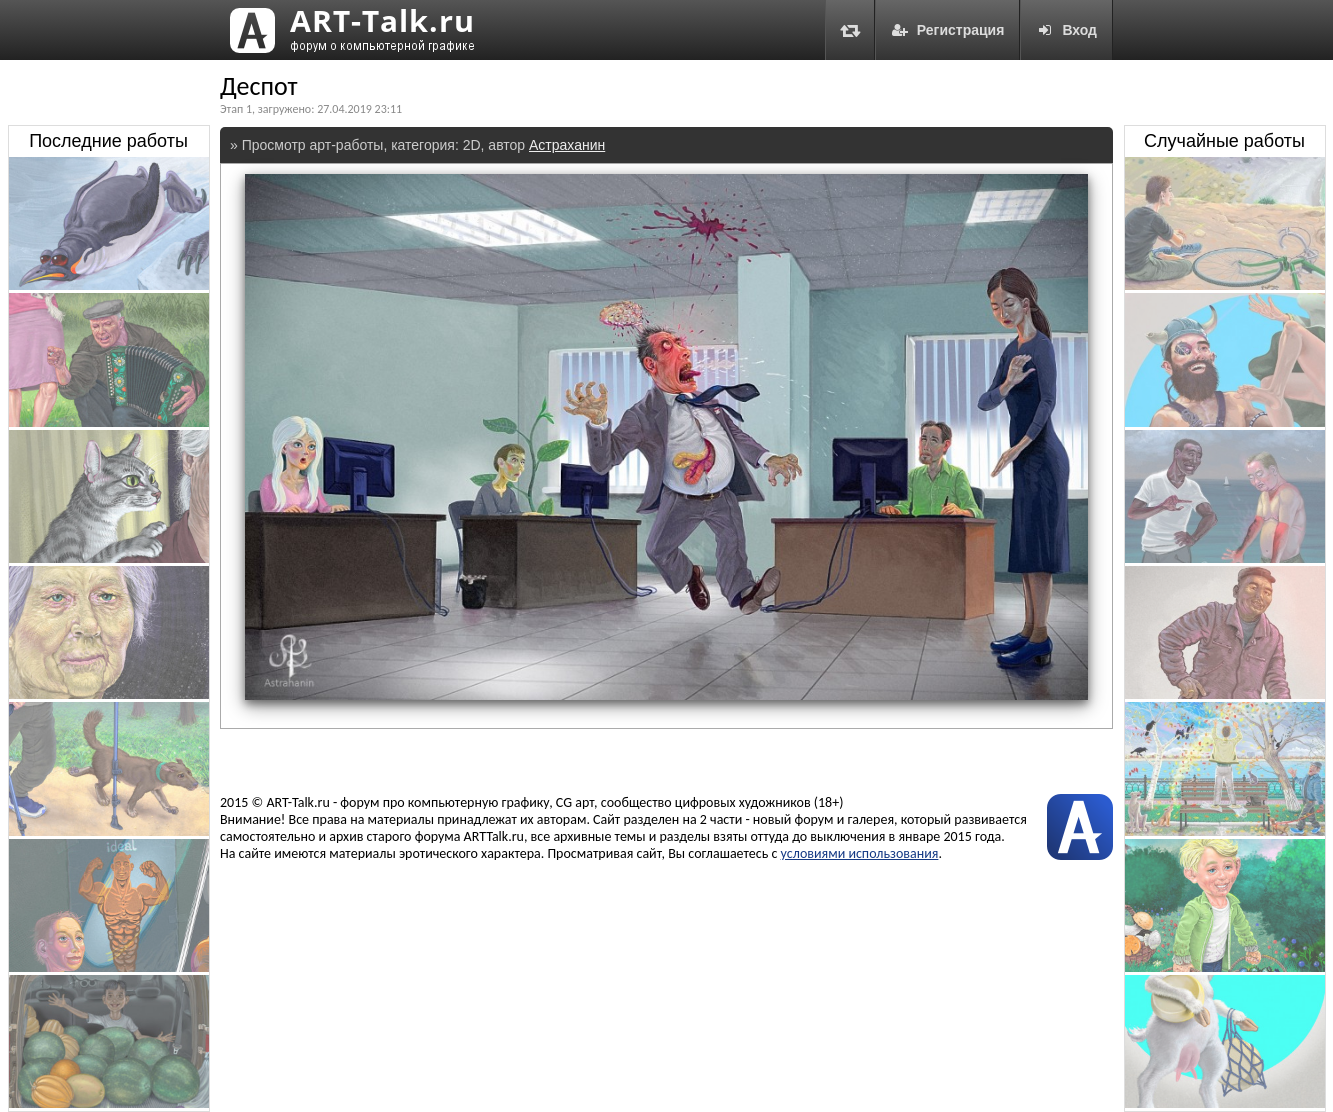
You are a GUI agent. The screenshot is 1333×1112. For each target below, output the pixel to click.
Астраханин (567, 145)
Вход (1066, 30)
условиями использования (860, 853)
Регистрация (948, 30)
